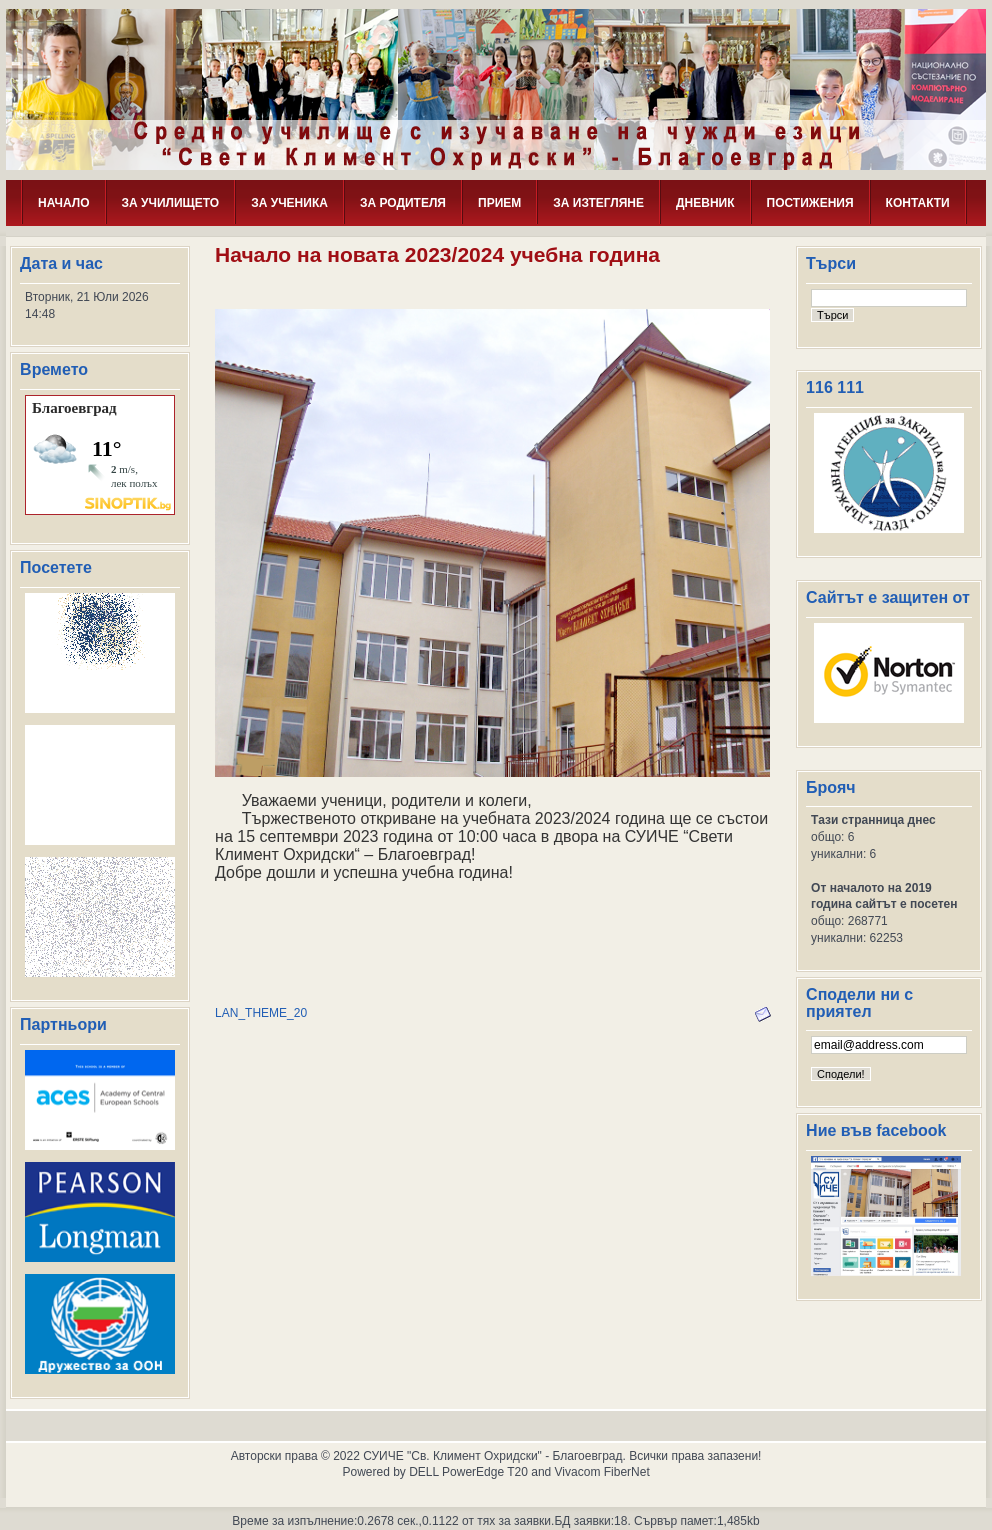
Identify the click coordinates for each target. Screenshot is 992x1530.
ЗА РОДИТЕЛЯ (403, 203)
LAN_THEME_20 (261, 1013)
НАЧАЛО (63, 203)
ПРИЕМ (499, 203)
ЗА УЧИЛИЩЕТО (171, 203)
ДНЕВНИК (705, 203)
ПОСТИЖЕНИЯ (810, 203)
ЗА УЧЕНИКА (289, 203)
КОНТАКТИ (918, 203)
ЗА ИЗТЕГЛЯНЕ (598, 203)
